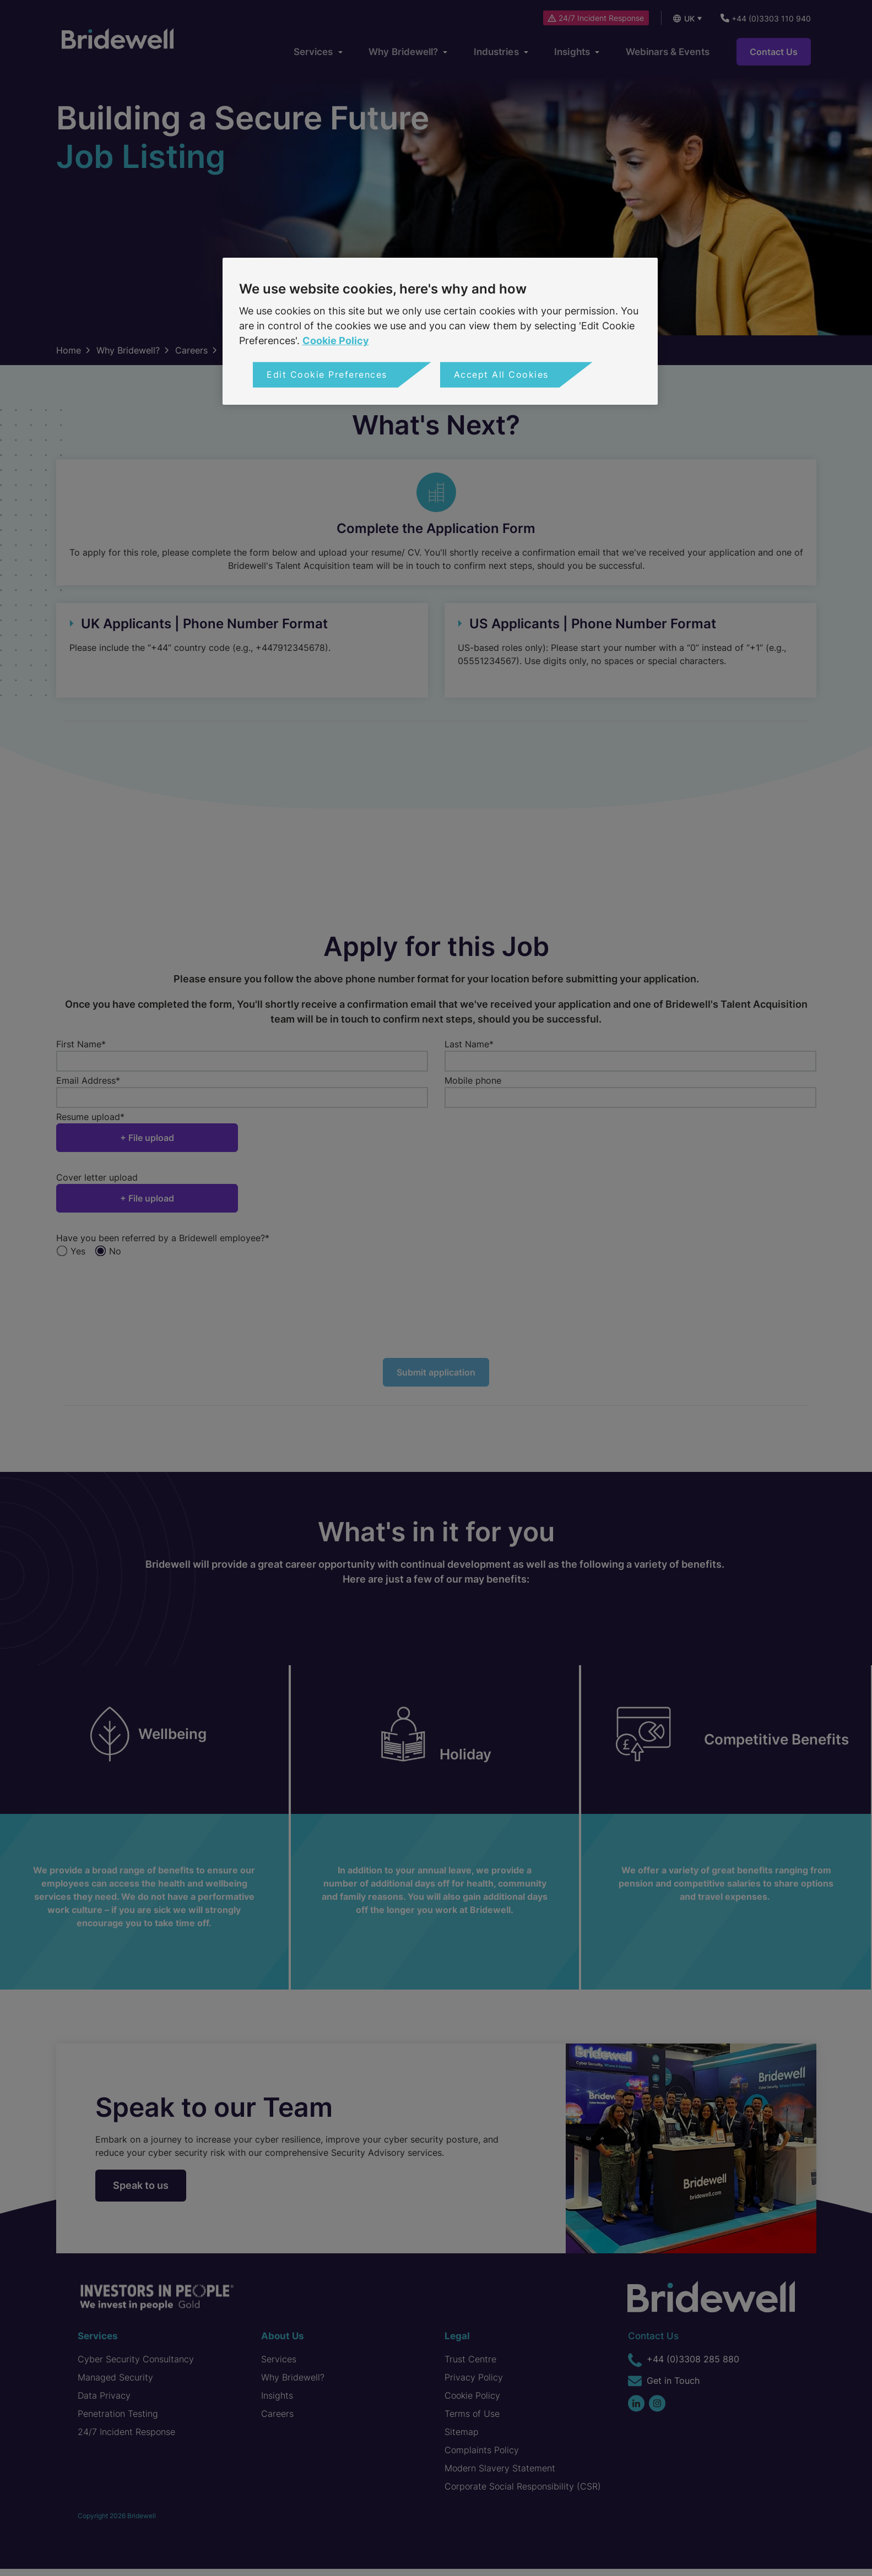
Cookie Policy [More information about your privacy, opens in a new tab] (335, 340)
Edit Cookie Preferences (327, 374)
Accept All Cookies (501, 374)
